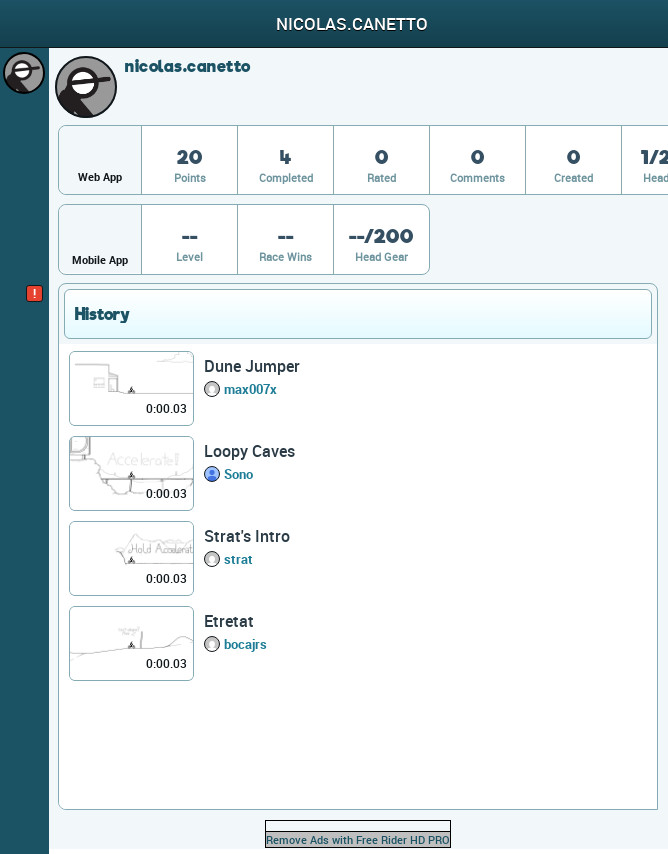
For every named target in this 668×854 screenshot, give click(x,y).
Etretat (229, 621)
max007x (250, 389)
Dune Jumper (252, 366)
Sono (238, 474)
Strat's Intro (247, 536)
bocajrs (245, 644)
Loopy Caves (249, 451)
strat (238, 559)
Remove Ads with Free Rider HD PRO (358, 839)
